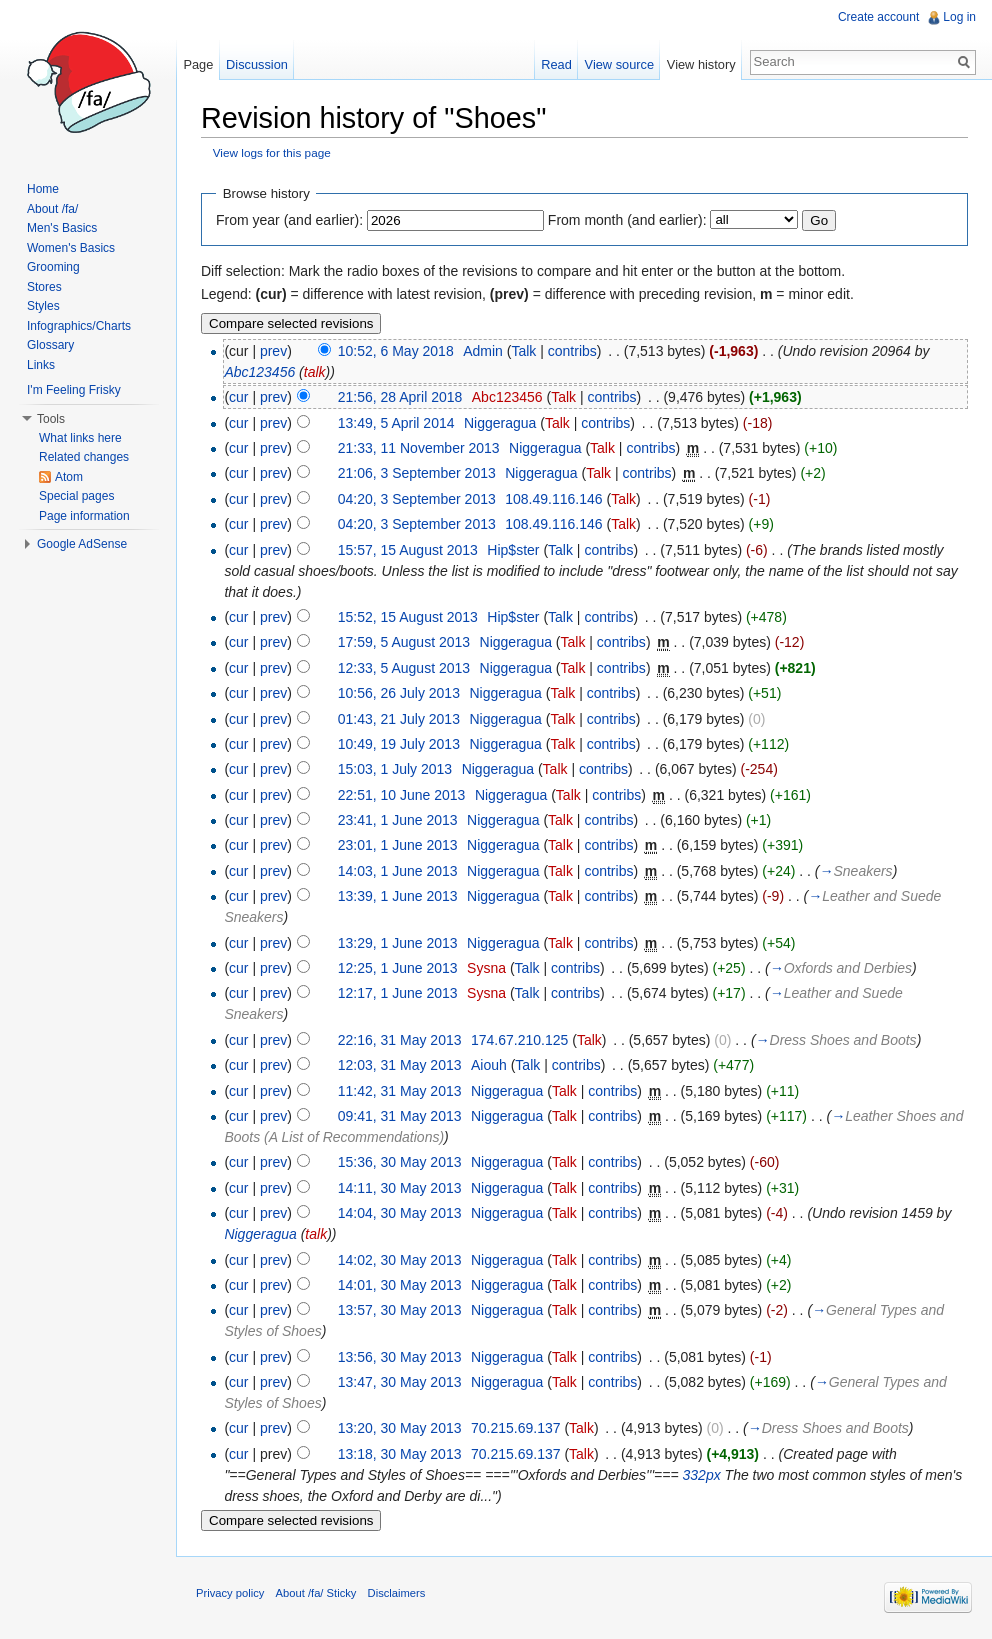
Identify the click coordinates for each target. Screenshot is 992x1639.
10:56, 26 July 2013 (399, 693)
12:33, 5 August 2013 (404, 668)
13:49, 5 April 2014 (396, 423)
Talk (523, 351)
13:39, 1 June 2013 (398, 896)
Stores (44, 287)
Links (41, 365)
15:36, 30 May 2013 (400, 1162)
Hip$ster (513, 550)
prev (273, 351)
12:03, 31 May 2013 (400, 1065)
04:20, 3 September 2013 (417, 499)
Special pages (76, 496)
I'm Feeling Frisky (74, 390)
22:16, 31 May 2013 (400, 1040)
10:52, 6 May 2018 (396, 351)
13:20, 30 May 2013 (400, 1428)
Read (556, 64)
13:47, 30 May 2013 (400, 1382)
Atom (69, 477)
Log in (959, 17)
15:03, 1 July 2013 (395, 769)
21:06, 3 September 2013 (417, 473)
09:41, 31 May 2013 (400, 1116)
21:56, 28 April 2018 (400, 397)
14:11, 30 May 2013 (400, 1188)
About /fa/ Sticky (316, 1593)
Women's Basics (71, 248)
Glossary (50, 345)
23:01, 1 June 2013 (398, 845)
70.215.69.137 (516, 1428)
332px (702, 1475)
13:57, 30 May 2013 (400, 1310)
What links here (80, 438)
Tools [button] (51, 419)
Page (198, 64)
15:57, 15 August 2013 (408, 550)
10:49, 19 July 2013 (399, 744)
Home (43, 189)
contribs (572, 351)
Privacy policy (230, 1593)
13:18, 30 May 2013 (400, 1454)
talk (315, 372)
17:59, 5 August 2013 (404, 642)
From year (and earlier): (289, 220)
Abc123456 (259, 372)
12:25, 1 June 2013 (398, 968)
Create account (878, 17)
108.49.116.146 (553, 499)
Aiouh (489, 1065)
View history (701, 64)
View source (619, 64)
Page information (84, 516)
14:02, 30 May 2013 (400, 1260)
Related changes (84, 457)
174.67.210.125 (519, 1040)
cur (238, 397)
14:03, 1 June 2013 (398, 871)
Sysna (486, 968)
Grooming (53, 267)
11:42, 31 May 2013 (400, 1091)
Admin (483, 351)
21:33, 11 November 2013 (419, 448)
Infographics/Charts (79, 326)
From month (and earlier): (627, 220)
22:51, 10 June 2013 (402, 795)
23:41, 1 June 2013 (398, 820)
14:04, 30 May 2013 (400, 1213)
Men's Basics (62, 228)
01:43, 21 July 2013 (399, 719)
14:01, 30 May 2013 (400, 1285)
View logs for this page (272, 152)
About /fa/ (52, 209)
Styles (43, 306)
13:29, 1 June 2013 (398, 943)
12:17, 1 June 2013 (398, 993)
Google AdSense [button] (82, 544)
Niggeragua (500, 423)
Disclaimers (397, 1593)
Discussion (257, 64)
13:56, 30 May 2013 (400, 1357)
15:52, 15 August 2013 (408, 617)
